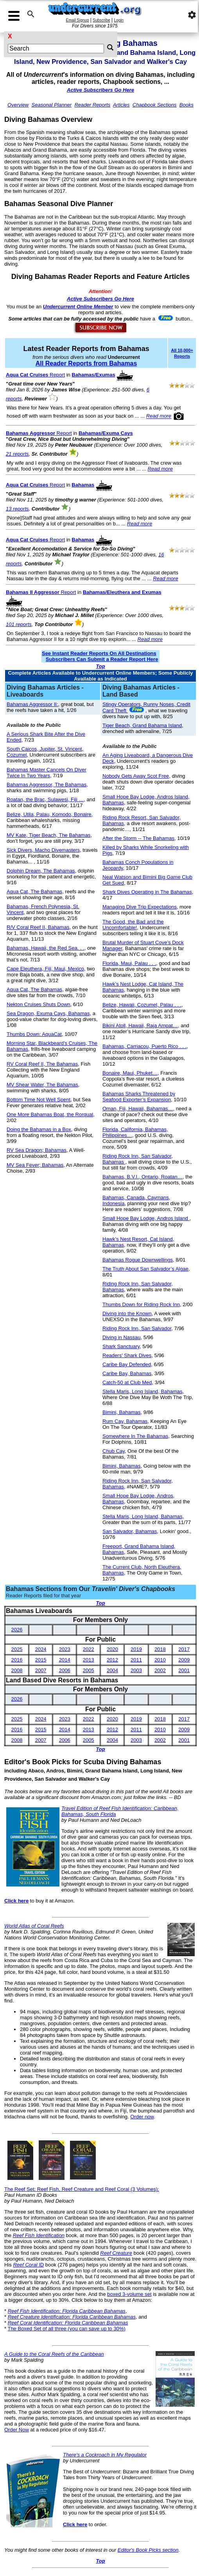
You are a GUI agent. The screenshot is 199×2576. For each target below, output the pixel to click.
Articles (121, 105)
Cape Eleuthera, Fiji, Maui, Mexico (45, 969)
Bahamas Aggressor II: (32, 704)
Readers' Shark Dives (126, 1355)
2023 (64, 1649)
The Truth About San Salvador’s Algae (145, 1269)
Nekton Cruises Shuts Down (38, 1004)
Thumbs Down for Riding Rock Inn (141, 1304)
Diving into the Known (127, 1313)
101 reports (19, 624)
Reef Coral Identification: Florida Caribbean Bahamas (68, 2323)
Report (35, 375)
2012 (112, 1660)
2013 (88, 1660)
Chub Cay (113, 1451)
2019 (136, 1649)
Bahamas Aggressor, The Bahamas (46, 784)
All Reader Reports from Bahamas (86, 363)
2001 (184, 1670)
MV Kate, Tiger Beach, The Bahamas (48, 835)
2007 (41, 1670)
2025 (17, 1649)
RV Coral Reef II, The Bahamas (42, 1064)
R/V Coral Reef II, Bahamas (38, 927)
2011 (136, 1660)
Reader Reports (92, 105)
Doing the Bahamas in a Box (39, 1129)
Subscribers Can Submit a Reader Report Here (102, 659)
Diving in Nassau (121, 1337)
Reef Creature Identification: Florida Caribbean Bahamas (72, 2317)
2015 (41, 1660)
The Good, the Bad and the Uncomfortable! (133, 924)
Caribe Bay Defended (126, 1364)
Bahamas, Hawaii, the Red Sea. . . (45, 948)
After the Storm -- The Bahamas (138, 838)
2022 (88, 1649)
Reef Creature (116, 2253)
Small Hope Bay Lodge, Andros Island (146, 1218)
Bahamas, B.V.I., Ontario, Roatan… (142, 1177)
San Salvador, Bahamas (129, 1531)
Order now (142, 2117)
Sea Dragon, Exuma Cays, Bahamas (48, 1013)
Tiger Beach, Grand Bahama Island (142, 725)
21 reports (17, 454)
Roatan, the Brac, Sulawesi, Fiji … (45, 799)
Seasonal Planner (52, 105)
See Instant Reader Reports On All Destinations (99, 653)
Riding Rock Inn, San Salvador (136, 1328)
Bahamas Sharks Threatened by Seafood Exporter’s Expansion (138, 1096)
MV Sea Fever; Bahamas (35, 1165)
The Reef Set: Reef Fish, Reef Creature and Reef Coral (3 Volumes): (81, 2189)
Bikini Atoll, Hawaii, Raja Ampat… (140, 1025)
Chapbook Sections (155, 105)
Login (119, 20)
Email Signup (77, 20)
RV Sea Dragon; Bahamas (36, 1150)
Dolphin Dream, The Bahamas (41, 871)
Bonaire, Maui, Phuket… (130, 1073)
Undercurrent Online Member (78, 307)
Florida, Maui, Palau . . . (129, 963)
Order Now (16, 2430)
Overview (18, 105)
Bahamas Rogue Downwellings (137, 1260)
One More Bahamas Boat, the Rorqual (50, 1114)
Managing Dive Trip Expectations (139, 907)
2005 (88, 1670)
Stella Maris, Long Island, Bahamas (142, 1391)
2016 (17, 1660)
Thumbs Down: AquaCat (34, 1034)
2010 (160, 1660)
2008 (17, 1670)
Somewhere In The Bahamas (135, 1436)
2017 (184, 1649)
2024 (41, 1649)
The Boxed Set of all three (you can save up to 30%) (66, 2329)
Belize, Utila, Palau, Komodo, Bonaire (49, 814)
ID (28, 2265)
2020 (112, 1649)
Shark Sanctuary (121, 1346)
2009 (184, 1660)
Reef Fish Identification (39, 2235)
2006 (64, 1670)
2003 (136, 1670)
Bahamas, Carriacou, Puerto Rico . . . (144, 1046)
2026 (17, 1630)
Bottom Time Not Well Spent (38, 1099)
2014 (64, 1660)
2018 (160, 1649)
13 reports (17, 509)
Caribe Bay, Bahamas (127, 1373)
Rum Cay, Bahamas (124, 1421)
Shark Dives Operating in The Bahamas (147, 892)
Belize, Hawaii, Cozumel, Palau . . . (141, 1005)
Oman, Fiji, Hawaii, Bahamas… (137, 1108)
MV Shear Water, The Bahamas (42, 1085)
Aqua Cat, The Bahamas (34, 891)
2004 (112, 1670)
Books (186, 105)
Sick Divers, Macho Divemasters (43, 850)
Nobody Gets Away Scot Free (135, 776)
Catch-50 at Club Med (127, 1382)
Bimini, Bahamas (121, 1412)
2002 (160, 1670)
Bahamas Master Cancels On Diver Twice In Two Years (46, 772)
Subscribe (101, 20)
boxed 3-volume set (129, 2294)
